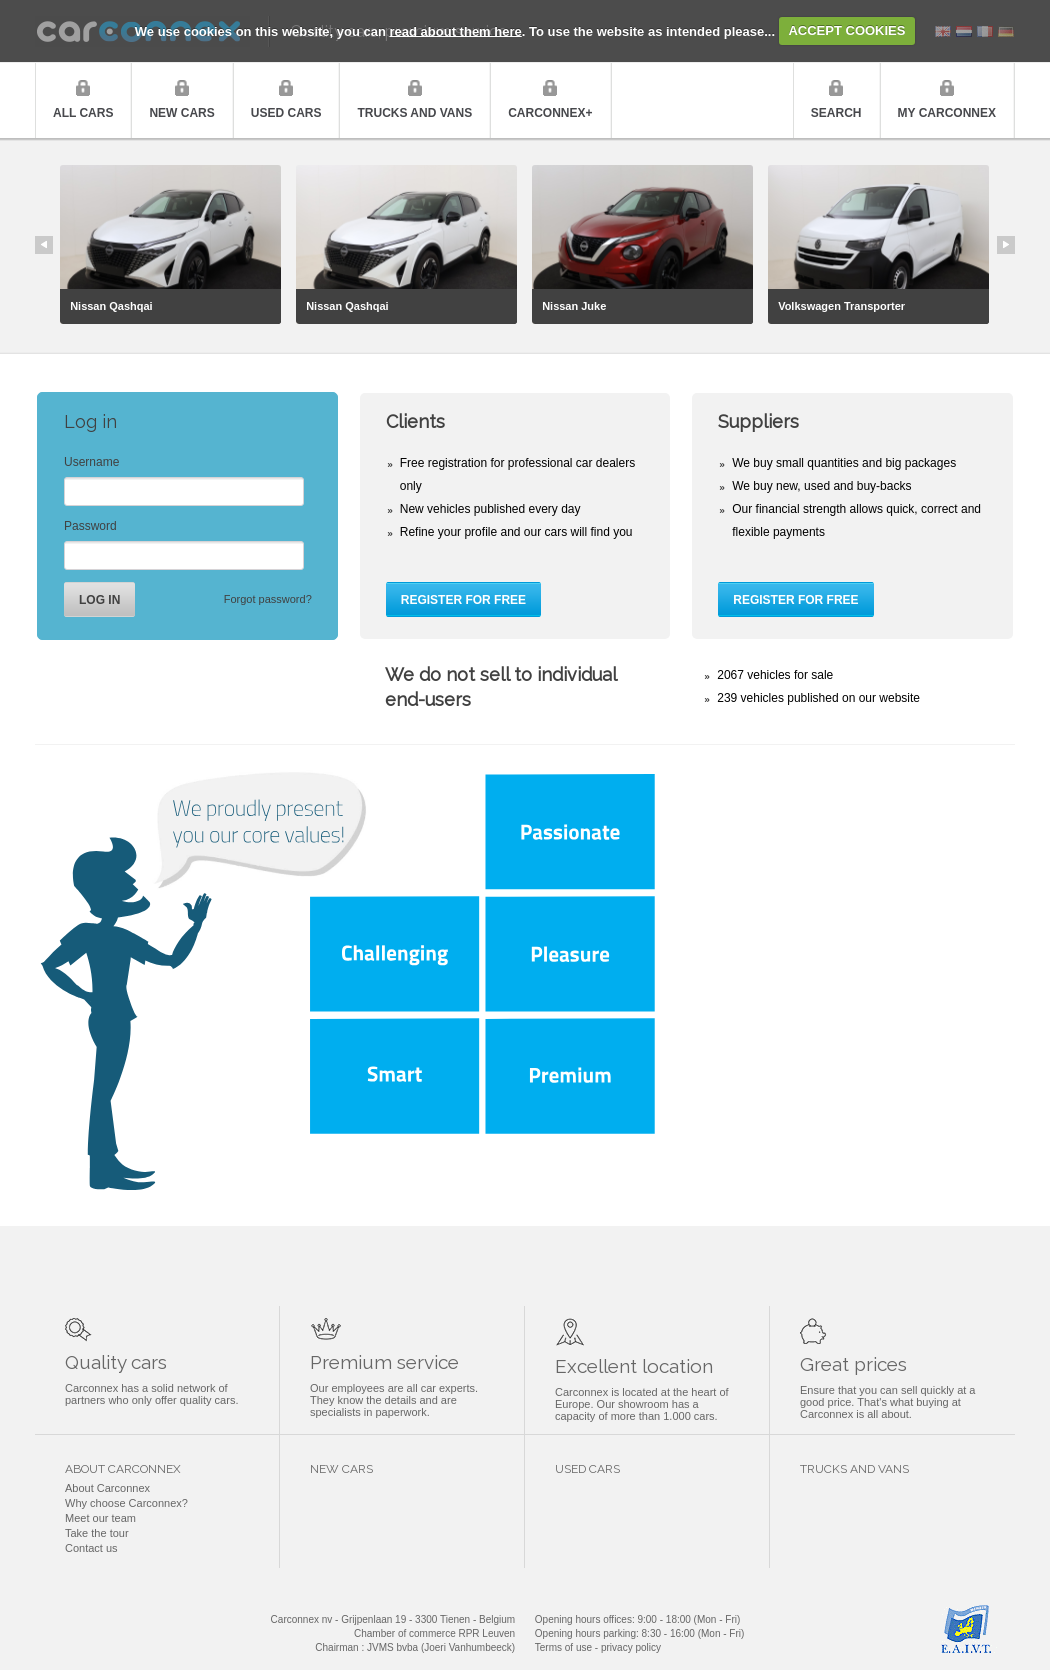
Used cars (286, 113)
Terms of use (563, 1647)
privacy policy (631, 1647)
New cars (181, 113)
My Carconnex (947, 113)
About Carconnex (107, 1488)
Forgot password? (268, 599)
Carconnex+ (550, 113)
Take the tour (97, 1533)
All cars (83, 113)
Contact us (91, 1548)
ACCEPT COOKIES (846, 30)
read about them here (456, 30)
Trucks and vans (414, 113)
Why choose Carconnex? (126, 1503)
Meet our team (100, 1518)
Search (836, 113)
